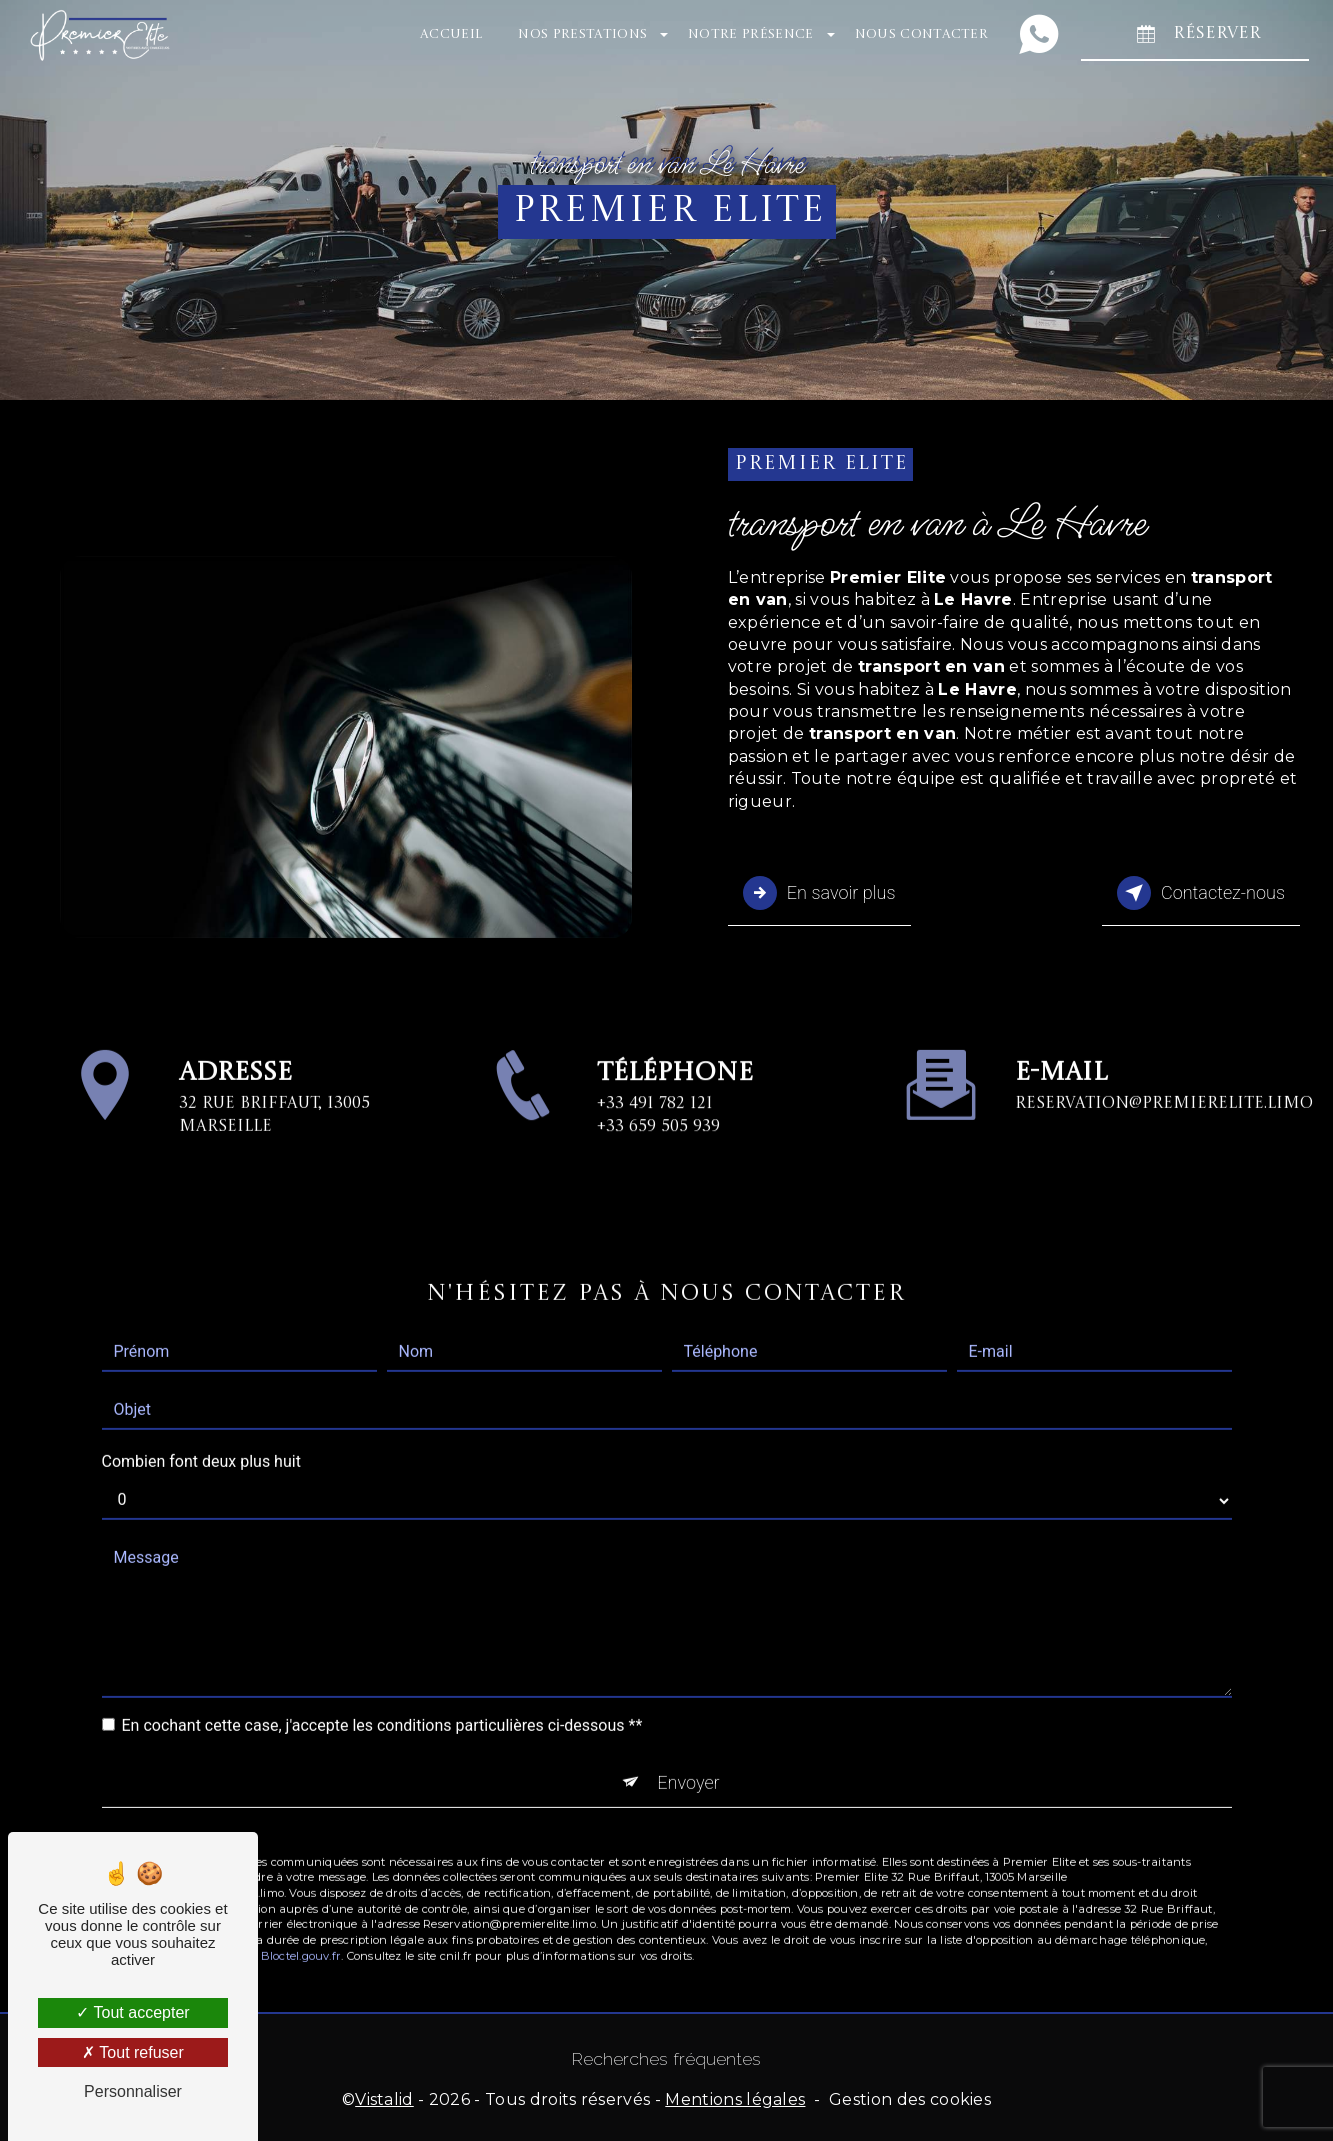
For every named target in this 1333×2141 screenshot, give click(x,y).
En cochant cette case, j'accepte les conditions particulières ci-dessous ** (382, 1688)
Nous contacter (918, 34)
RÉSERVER (1193, 34)
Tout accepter (132, 2012)
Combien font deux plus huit (201, 1424)
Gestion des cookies (910, 2097)
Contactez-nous (1197, 891)
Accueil (449, 34)
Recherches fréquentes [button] (666, 2057)
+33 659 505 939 (658, 1157)
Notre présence (748, 34)
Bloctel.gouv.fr (301, 1921)
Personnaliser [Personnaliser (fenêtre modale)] (133, 2091)
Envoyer (689, 1745)
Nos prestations (580, 34)
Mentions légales (735, 2097)
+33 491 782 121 (655, 1134)
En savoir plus (822, 891)
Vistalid (384, 2097)
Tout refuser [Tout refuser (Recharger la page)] (133, 2052)
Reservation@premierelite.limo (1164, 1067)
